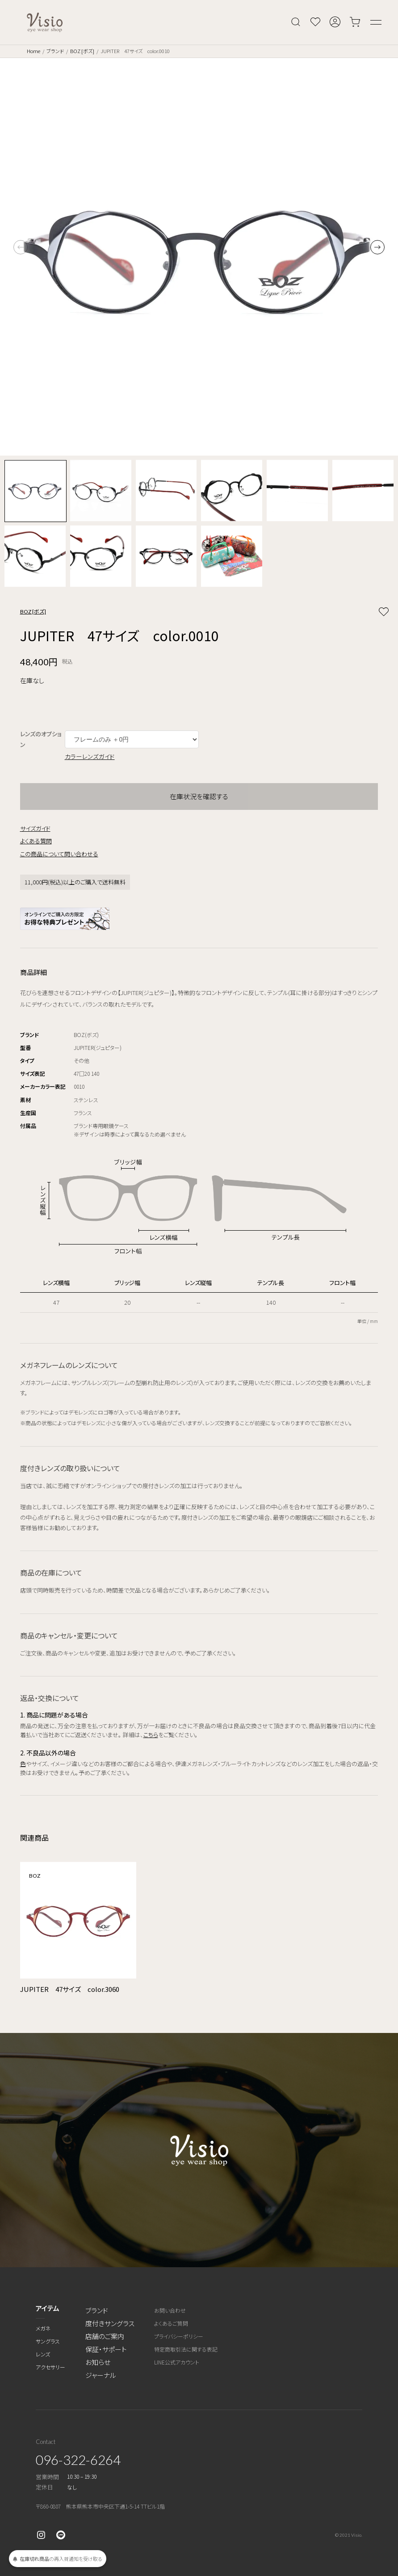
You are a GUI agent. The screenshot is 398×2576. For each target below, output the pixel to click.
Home (33, 50)
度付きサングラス (109, 2323)
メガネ (43, 2328)
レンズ (43, 2354)
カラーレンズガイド (90, 756)
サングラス (48, 2341)
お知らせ (97, 2362)
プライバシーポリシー (178, 2336)
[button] (377, 247)
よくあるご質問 (171, 2323)
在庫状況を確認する (199, 796)
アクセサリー (50, 2367)
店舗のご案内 (104, 2336)
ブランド (55, 50)
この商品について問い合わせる (59, 854)
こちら (150, 1734)
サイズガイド (35, 828)
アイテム (47, 2308)
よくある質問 (36, 841)
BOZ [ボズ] (82, 50)
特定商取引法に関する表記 (186, 2349)
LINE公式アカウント (176, 2362)
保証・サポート (106, 2349)
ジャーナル (100, 2375)
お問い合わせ (170, 2310)
